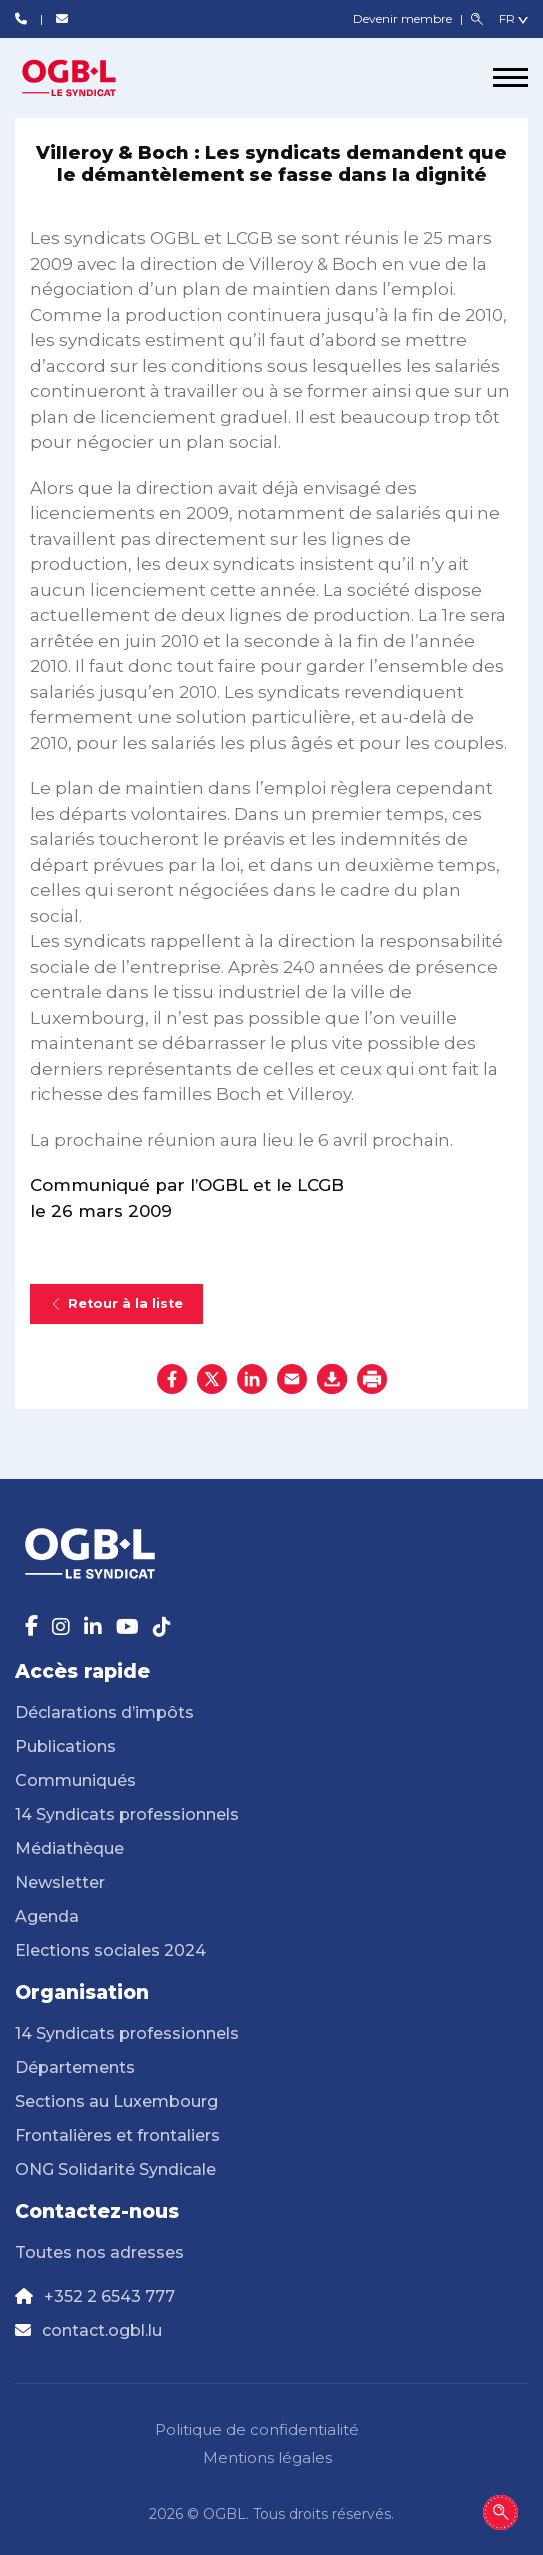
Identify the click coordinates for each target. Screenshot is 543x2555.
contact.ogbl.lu (102, 2330)
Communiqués (75, 1780)
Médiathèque (69, 1848)
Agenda (47, 1916)
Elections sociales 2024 (110, 1950)
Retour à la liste (116, 1303)
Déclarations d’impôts (104, 1712)
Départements (75, 2067)
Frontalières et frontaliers (117, 2135)
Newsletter (60, 1882)
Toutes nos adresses (99, 2252)
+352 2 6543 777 (109, 2296)
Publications (65, 1746)
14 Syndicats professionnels (127, 1814)
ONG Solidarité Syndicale (115, 2169)
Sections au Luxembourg (116, 2101)
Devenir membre (404, 18)
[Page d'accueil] (90, 78)
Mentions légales (267, 2457)
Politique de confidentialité (257, 2429)
